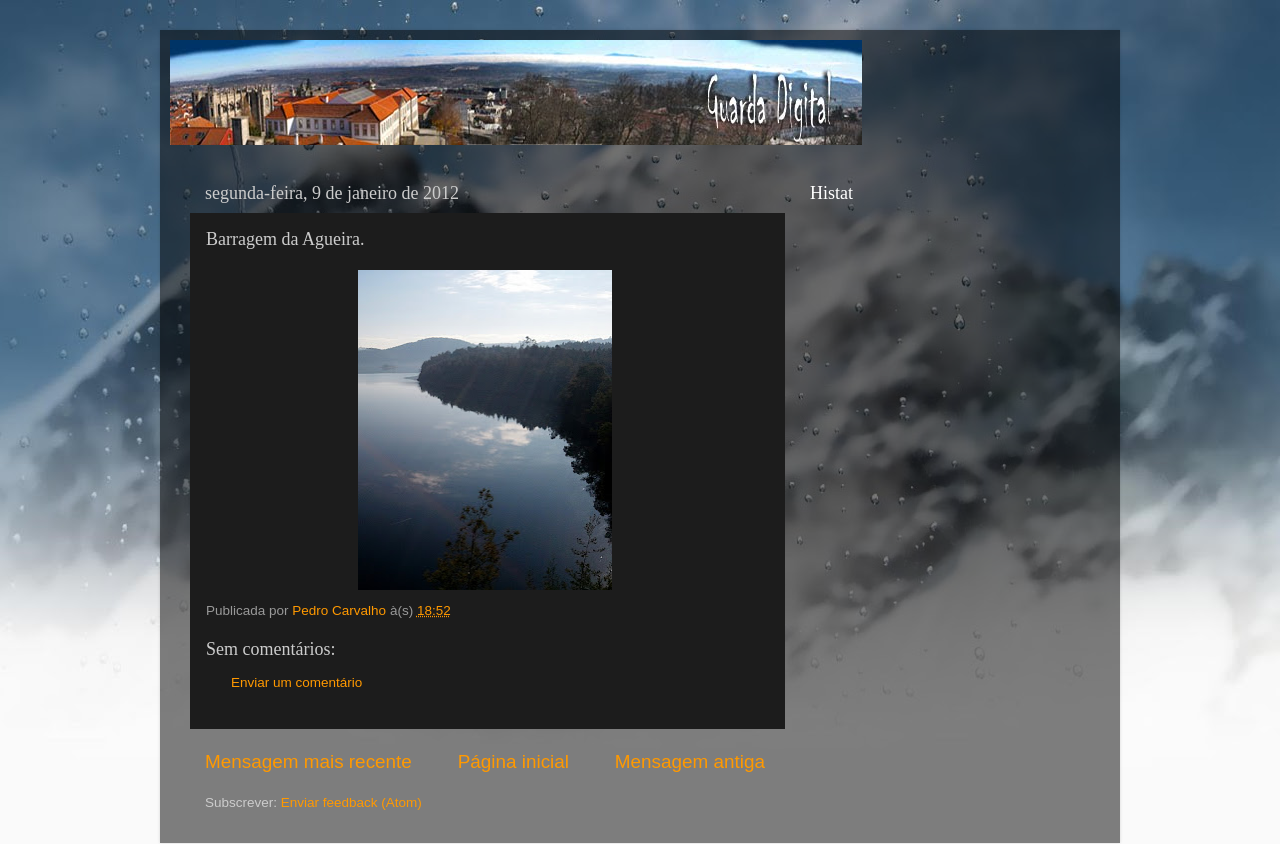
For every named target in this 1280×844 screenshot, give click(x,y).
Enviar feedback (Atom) (351, 802)
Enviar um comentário (296, 682)
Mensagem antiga (690, 761)
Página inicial (513, 761)
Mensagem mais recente (308, 761)
